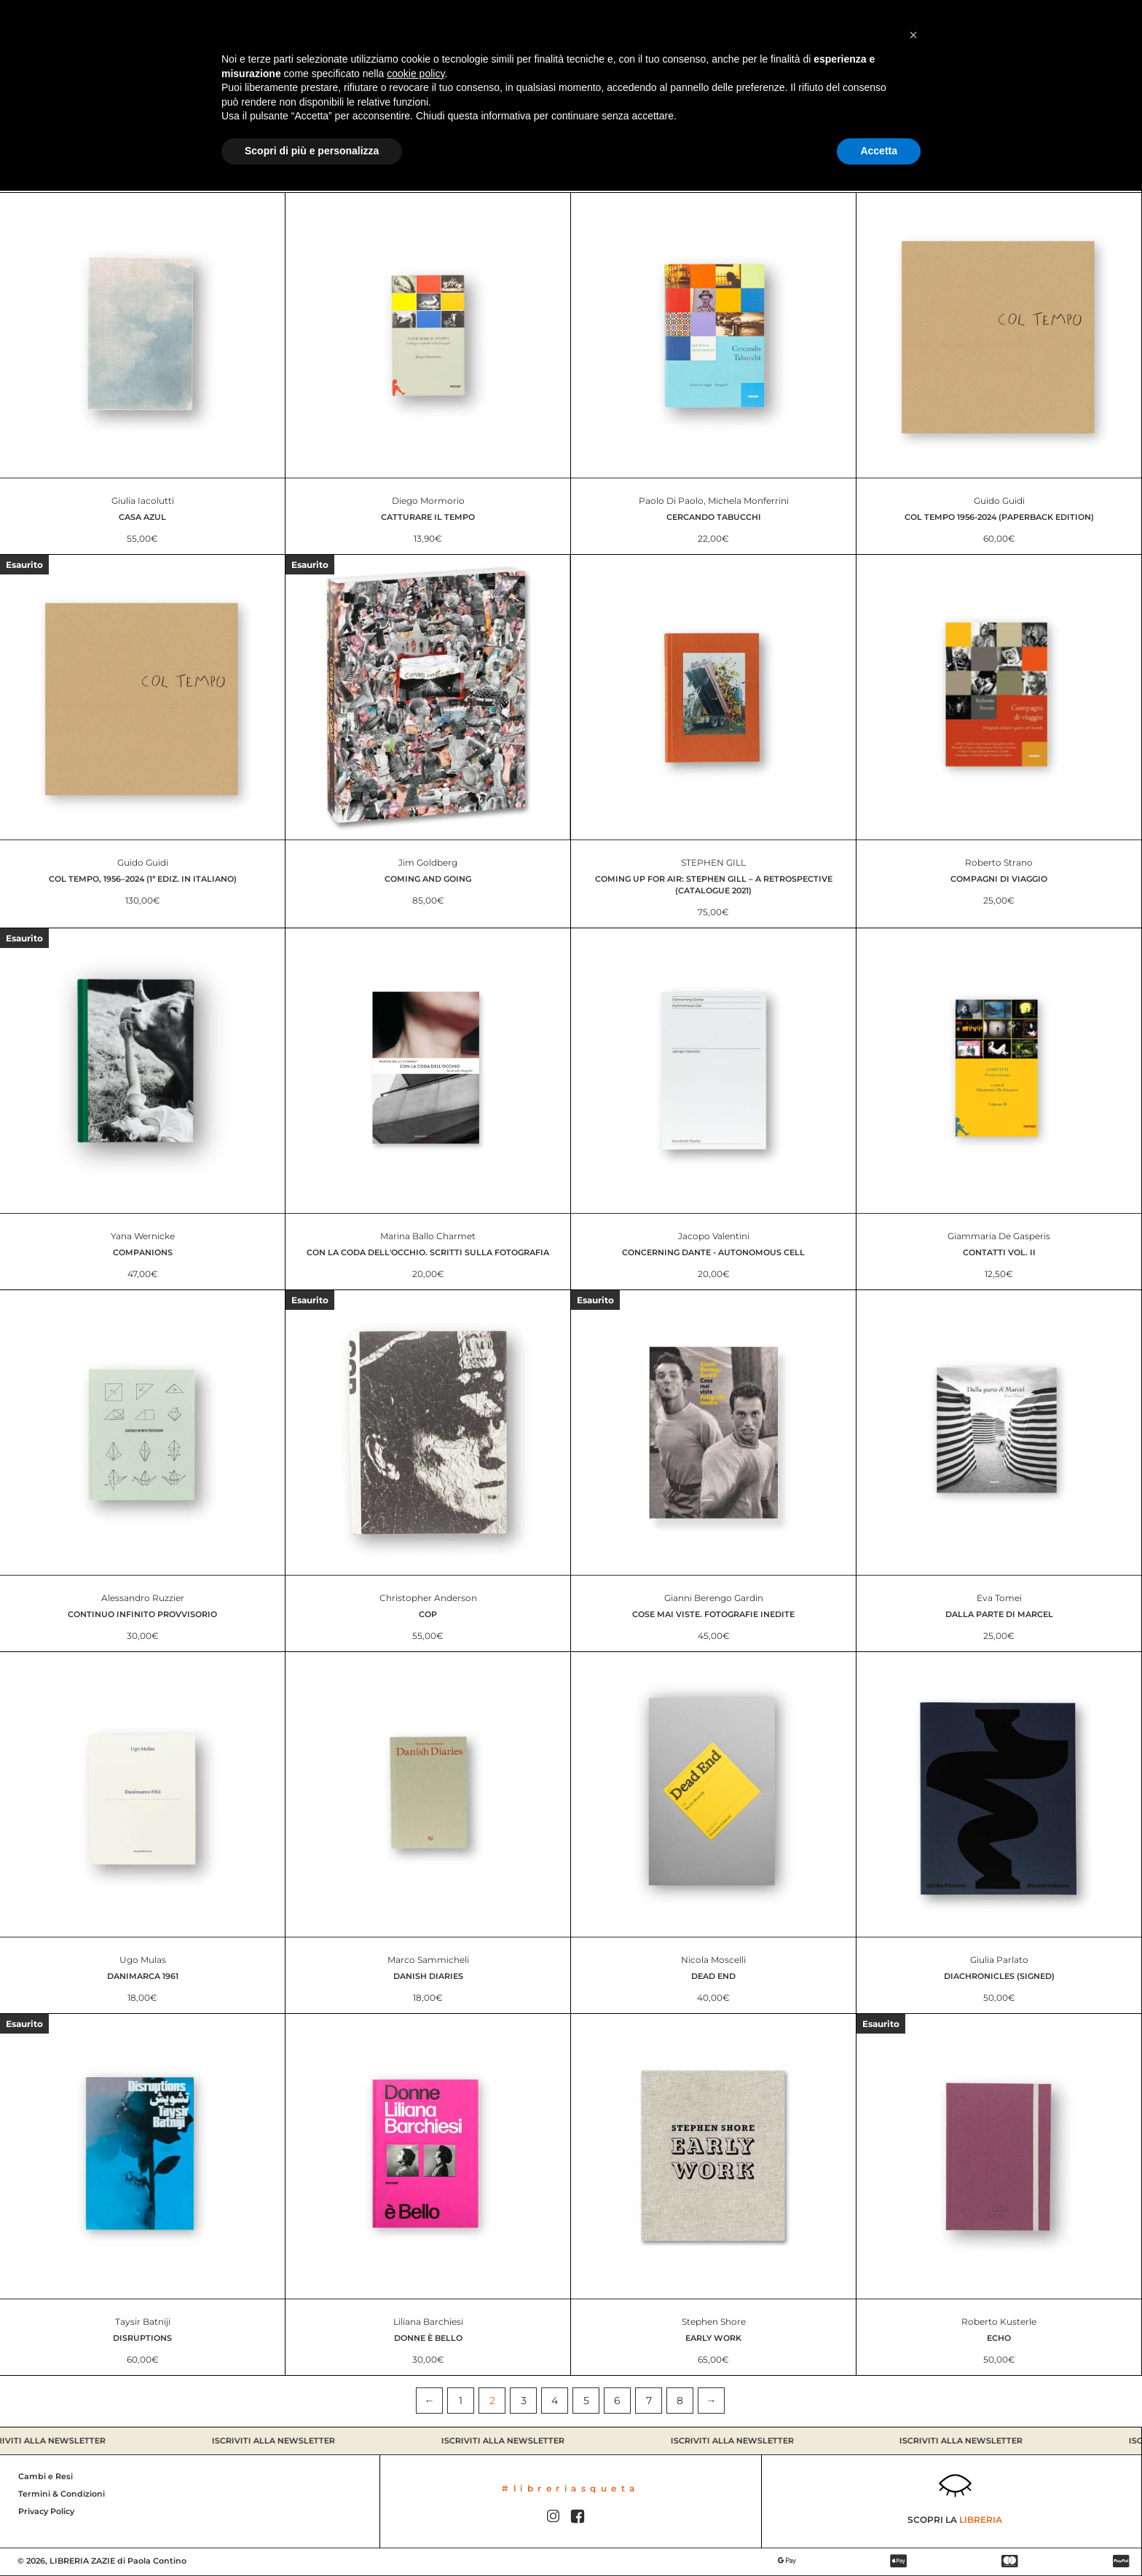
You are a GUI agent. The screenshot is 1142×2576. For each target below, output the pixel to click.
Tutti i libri (571, 111)
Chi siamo (239, 33)
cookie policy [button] (415, 2459)
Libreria (183, 33)
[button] (913, 2420)
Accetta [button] (878, 2536)
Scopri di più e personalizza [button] (312, 2536)
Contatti (296, 33)
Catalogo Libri (59, 33)
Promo (132, 33)
